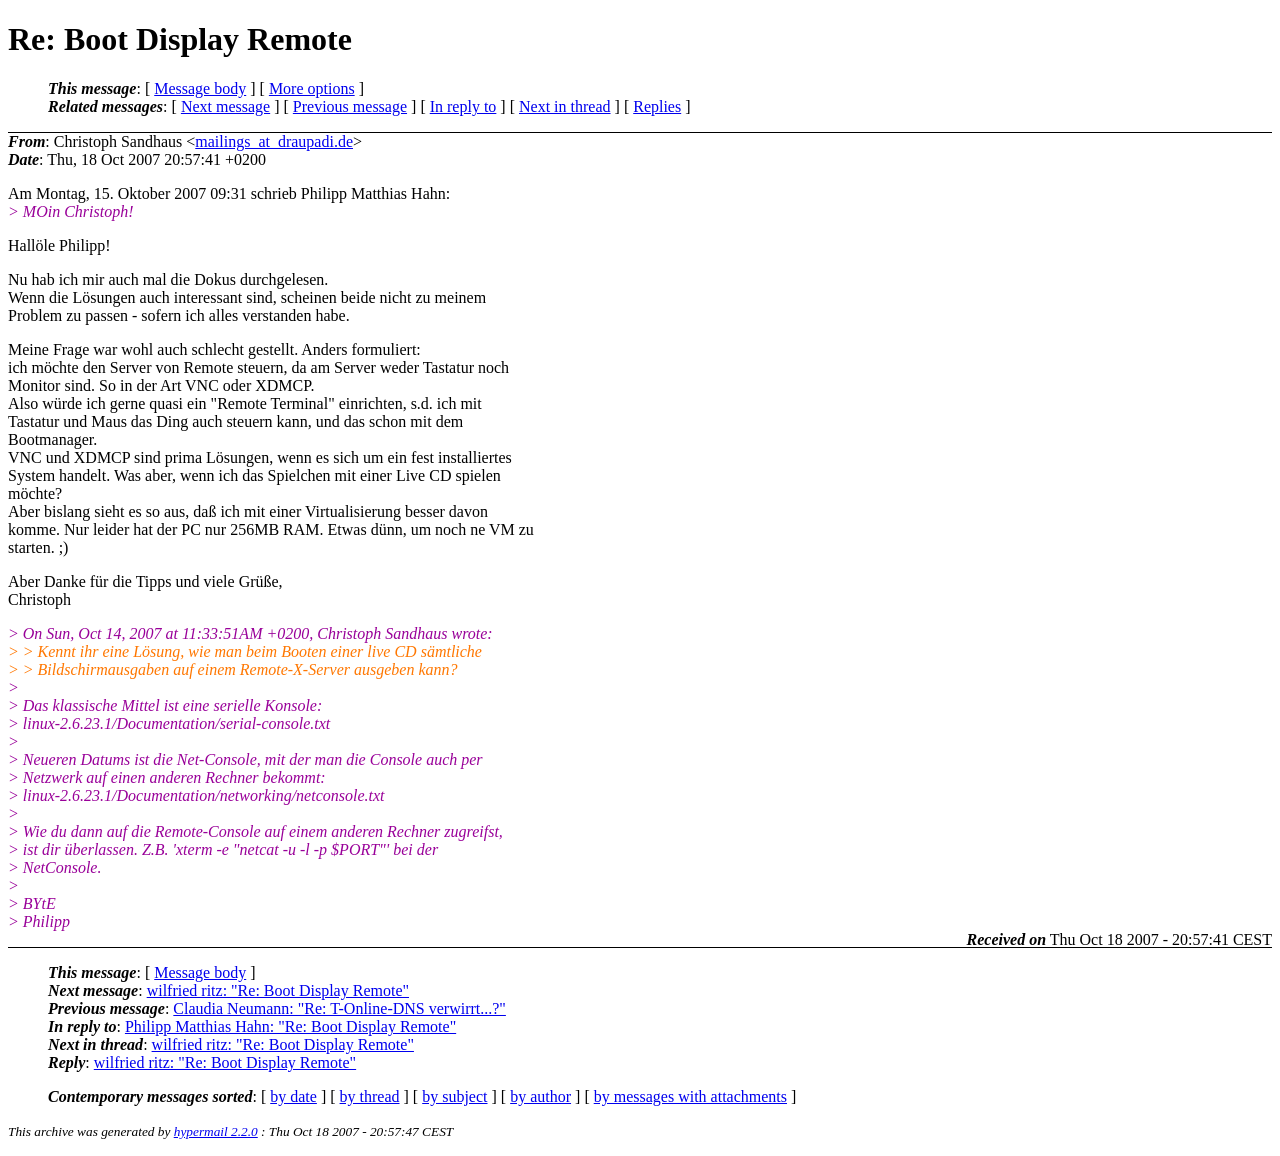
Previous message (350, 106)
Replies (657, 106)
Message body (200, 88)
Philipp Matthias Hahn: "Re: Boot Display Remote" (290, 1026)
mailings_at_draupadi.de (274, 141)
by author (540, 1096)
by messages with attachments (690, 1096)
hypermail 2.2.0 (216, 1131)
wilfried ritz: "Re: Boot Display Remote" (278, 990)
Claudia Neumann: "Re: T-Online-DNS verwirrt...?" (339, 1008)
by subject (454, 1096)
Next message (225, 106)
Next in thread (565, 106)
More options (312, 88)
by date (293, 1096)
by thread (370, 1096)
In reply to (463, 106)
